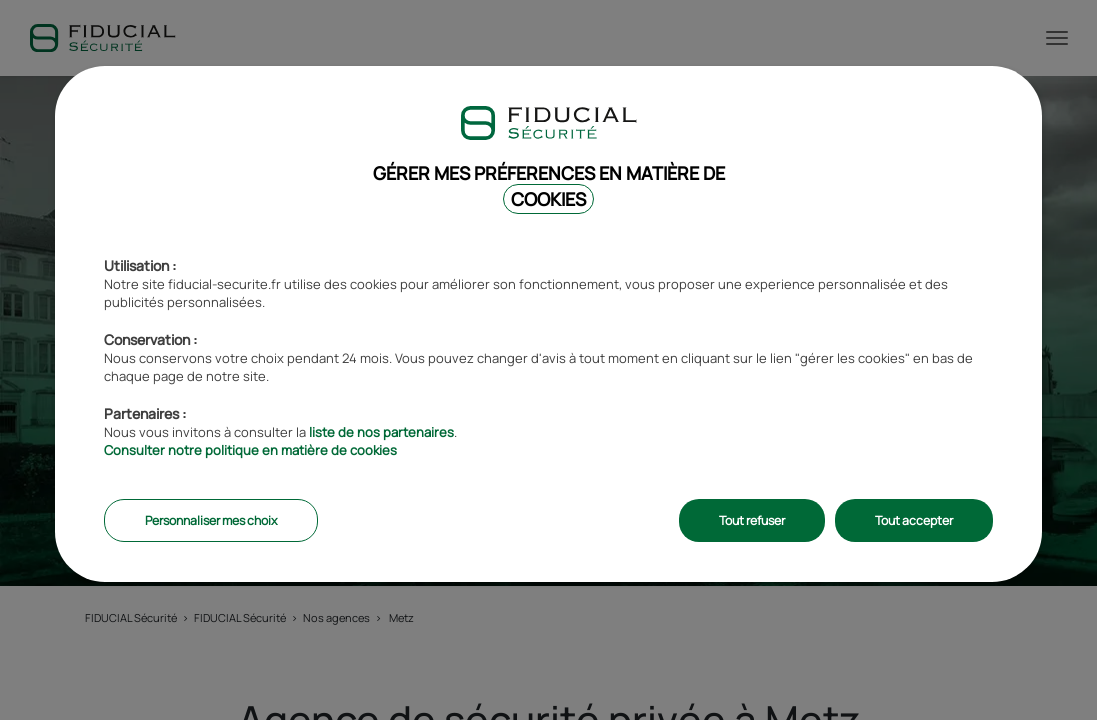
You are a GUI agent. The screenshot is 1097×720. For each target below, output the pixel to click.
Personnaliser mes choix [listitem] (211, 520)
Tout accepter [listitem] (914, 520)
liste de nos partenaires (381, 432)
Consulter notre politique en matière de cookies (250, 450)
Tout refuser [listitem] (752, 520)
